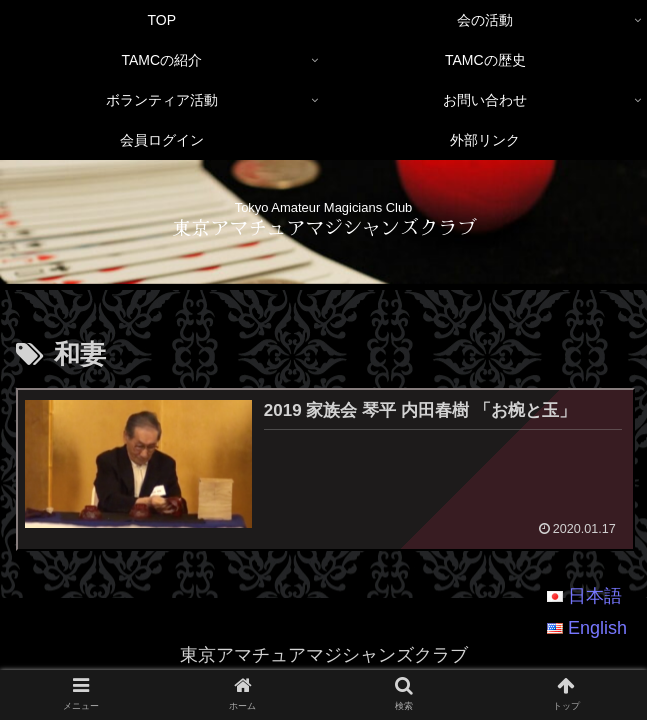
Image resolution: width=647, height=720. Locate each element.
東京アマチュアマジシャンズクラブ (324, 226)
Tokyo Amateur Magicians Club (324, 207)
